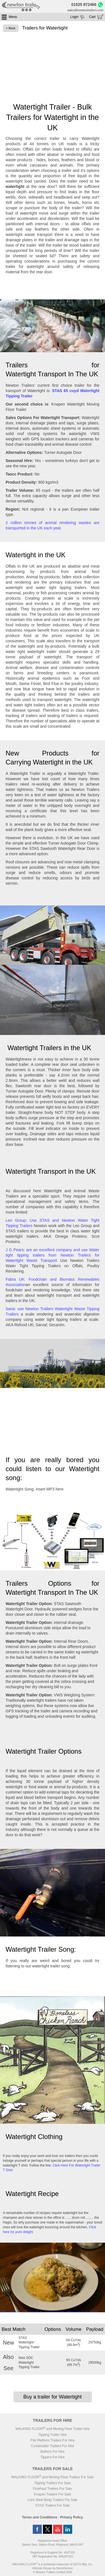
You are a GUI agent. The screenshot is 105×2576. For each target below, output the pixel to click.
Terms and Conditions (39, 2517)
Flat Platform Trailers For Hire (52, 2440)
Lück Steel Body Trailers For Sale (52, 2500)
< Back (10, 28)
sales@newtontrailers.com (85, 10)
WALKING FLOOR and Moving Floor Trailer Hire (52, 2429)
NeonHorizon (64, 2568)
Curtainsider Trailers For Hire (52, 2446)
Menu (13, 17)
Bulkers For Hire (52, 2452)
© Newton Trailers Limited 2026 (52, 2572)
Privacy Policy (71, 2517)
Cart (92, 17)
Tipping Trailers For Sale (52, 2483)
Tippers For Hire (52, 2457)
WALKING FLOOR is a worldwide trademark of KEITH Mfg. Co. (52, 2564)
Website (42, 2568)
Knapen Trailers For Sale (52, 2494)
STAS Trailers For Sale (53, 2505)
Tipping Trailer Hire (52, 2435)
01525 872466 (84, 4)
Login (74, 17)
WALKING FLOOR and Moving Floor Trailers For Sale (52, 2477)
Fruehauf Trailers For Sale (52, 2489)
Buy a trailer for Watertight (52, 2397)
